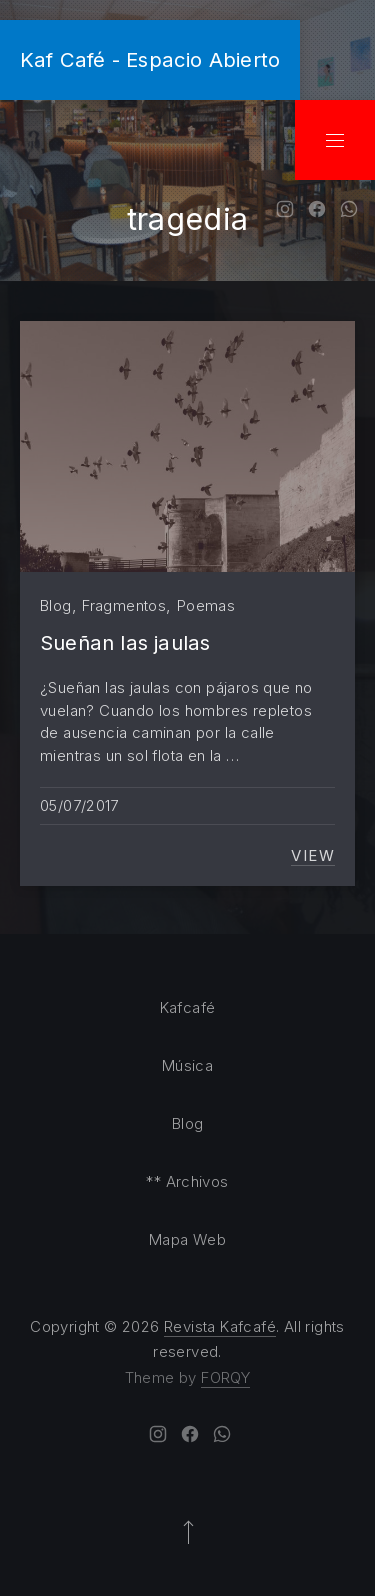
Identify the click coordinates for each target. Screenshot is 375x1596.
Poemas (206, 605)
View (313, 856)
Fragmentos (124, 605)
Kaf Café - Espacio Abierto (150, 59)
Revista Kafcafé (220, 1326)
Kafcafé (188, 1007)
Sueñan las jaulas (125, 642)
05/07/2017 (79, 805)
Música (187, 1065)
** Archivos (187, 1181)
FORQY (225, 1377)
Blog (56, 605)
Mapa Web (187, 1239)
